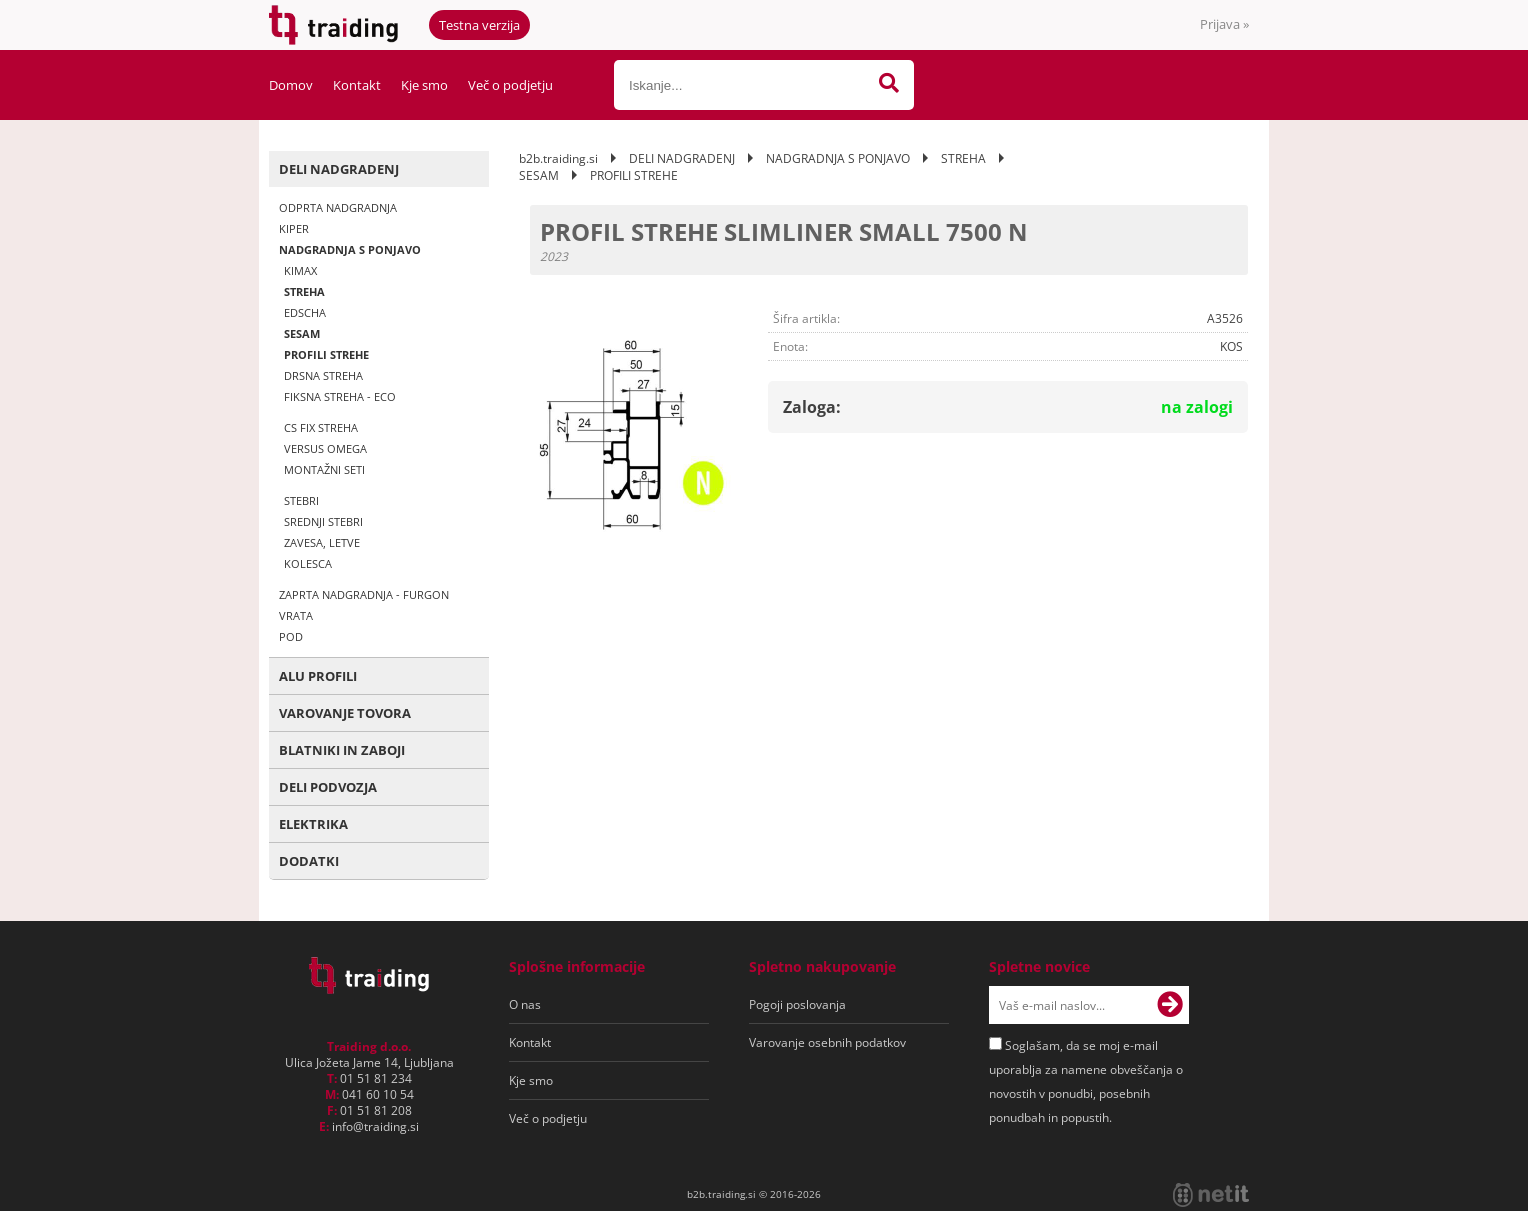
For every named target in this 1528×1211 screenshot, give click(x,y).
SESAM (302, 333)
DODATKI (309, 861)
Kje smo (424, 85)
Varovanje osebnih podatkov (827, 1042)
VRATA (296, 615)
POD (291, 636)
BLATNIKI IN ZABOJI (342, 750)
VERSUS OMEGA (325, 448)
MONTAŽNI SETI (324, 469)
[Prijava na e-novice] (1170, 1005)
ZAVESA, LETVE (322, 542)
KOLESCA (308, 563)
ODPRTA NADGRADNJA (338, 207)
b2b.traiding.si (558, 158)
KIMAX (300, 270)
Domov (291, 85)
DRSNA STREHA (323, 375)
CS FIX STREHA (321, 427)
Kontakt (357, 85)
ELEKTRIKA (313, 824)
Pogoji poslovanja (797, 1004)
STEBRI (301, 500)
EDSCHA (305, 312)
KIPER (294, 228)
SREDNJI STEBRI (323, 521)
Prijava (1224, 24)
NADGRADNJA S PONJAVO (350, 249)
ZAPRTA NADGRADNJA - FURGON (364, 594)
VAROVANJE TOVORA (345, 713)
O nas (525, 1004)
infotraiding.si (375, 1126)
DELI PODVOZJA (328, 787)
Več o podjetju (510, 85)
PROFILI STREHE (326, 354)
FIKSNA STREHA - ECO (340, 396)
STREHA (304, 291)
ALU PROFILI (318, 676)
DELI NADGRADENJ (339, 169)
